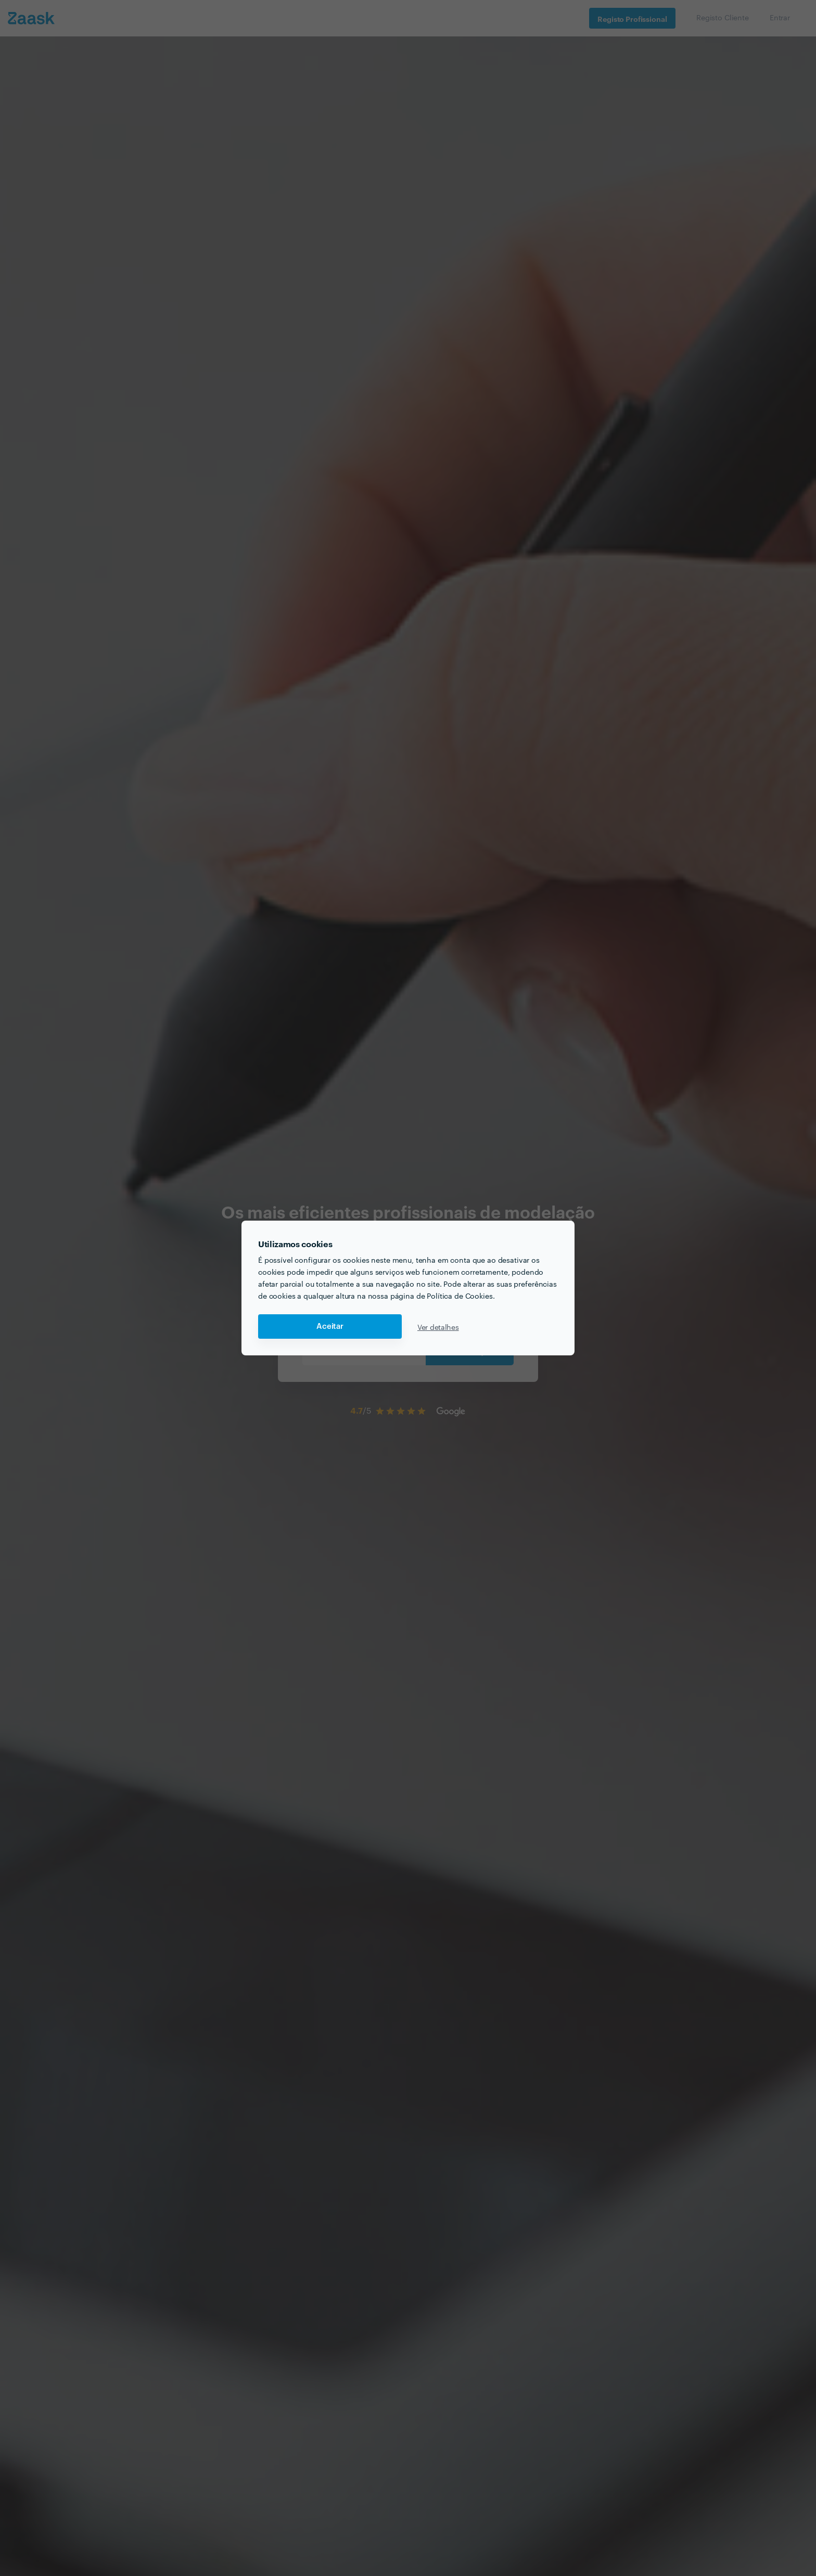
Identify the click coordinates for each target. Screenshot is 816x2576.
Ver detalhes (438, 1327)
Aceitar (329, 1326)
